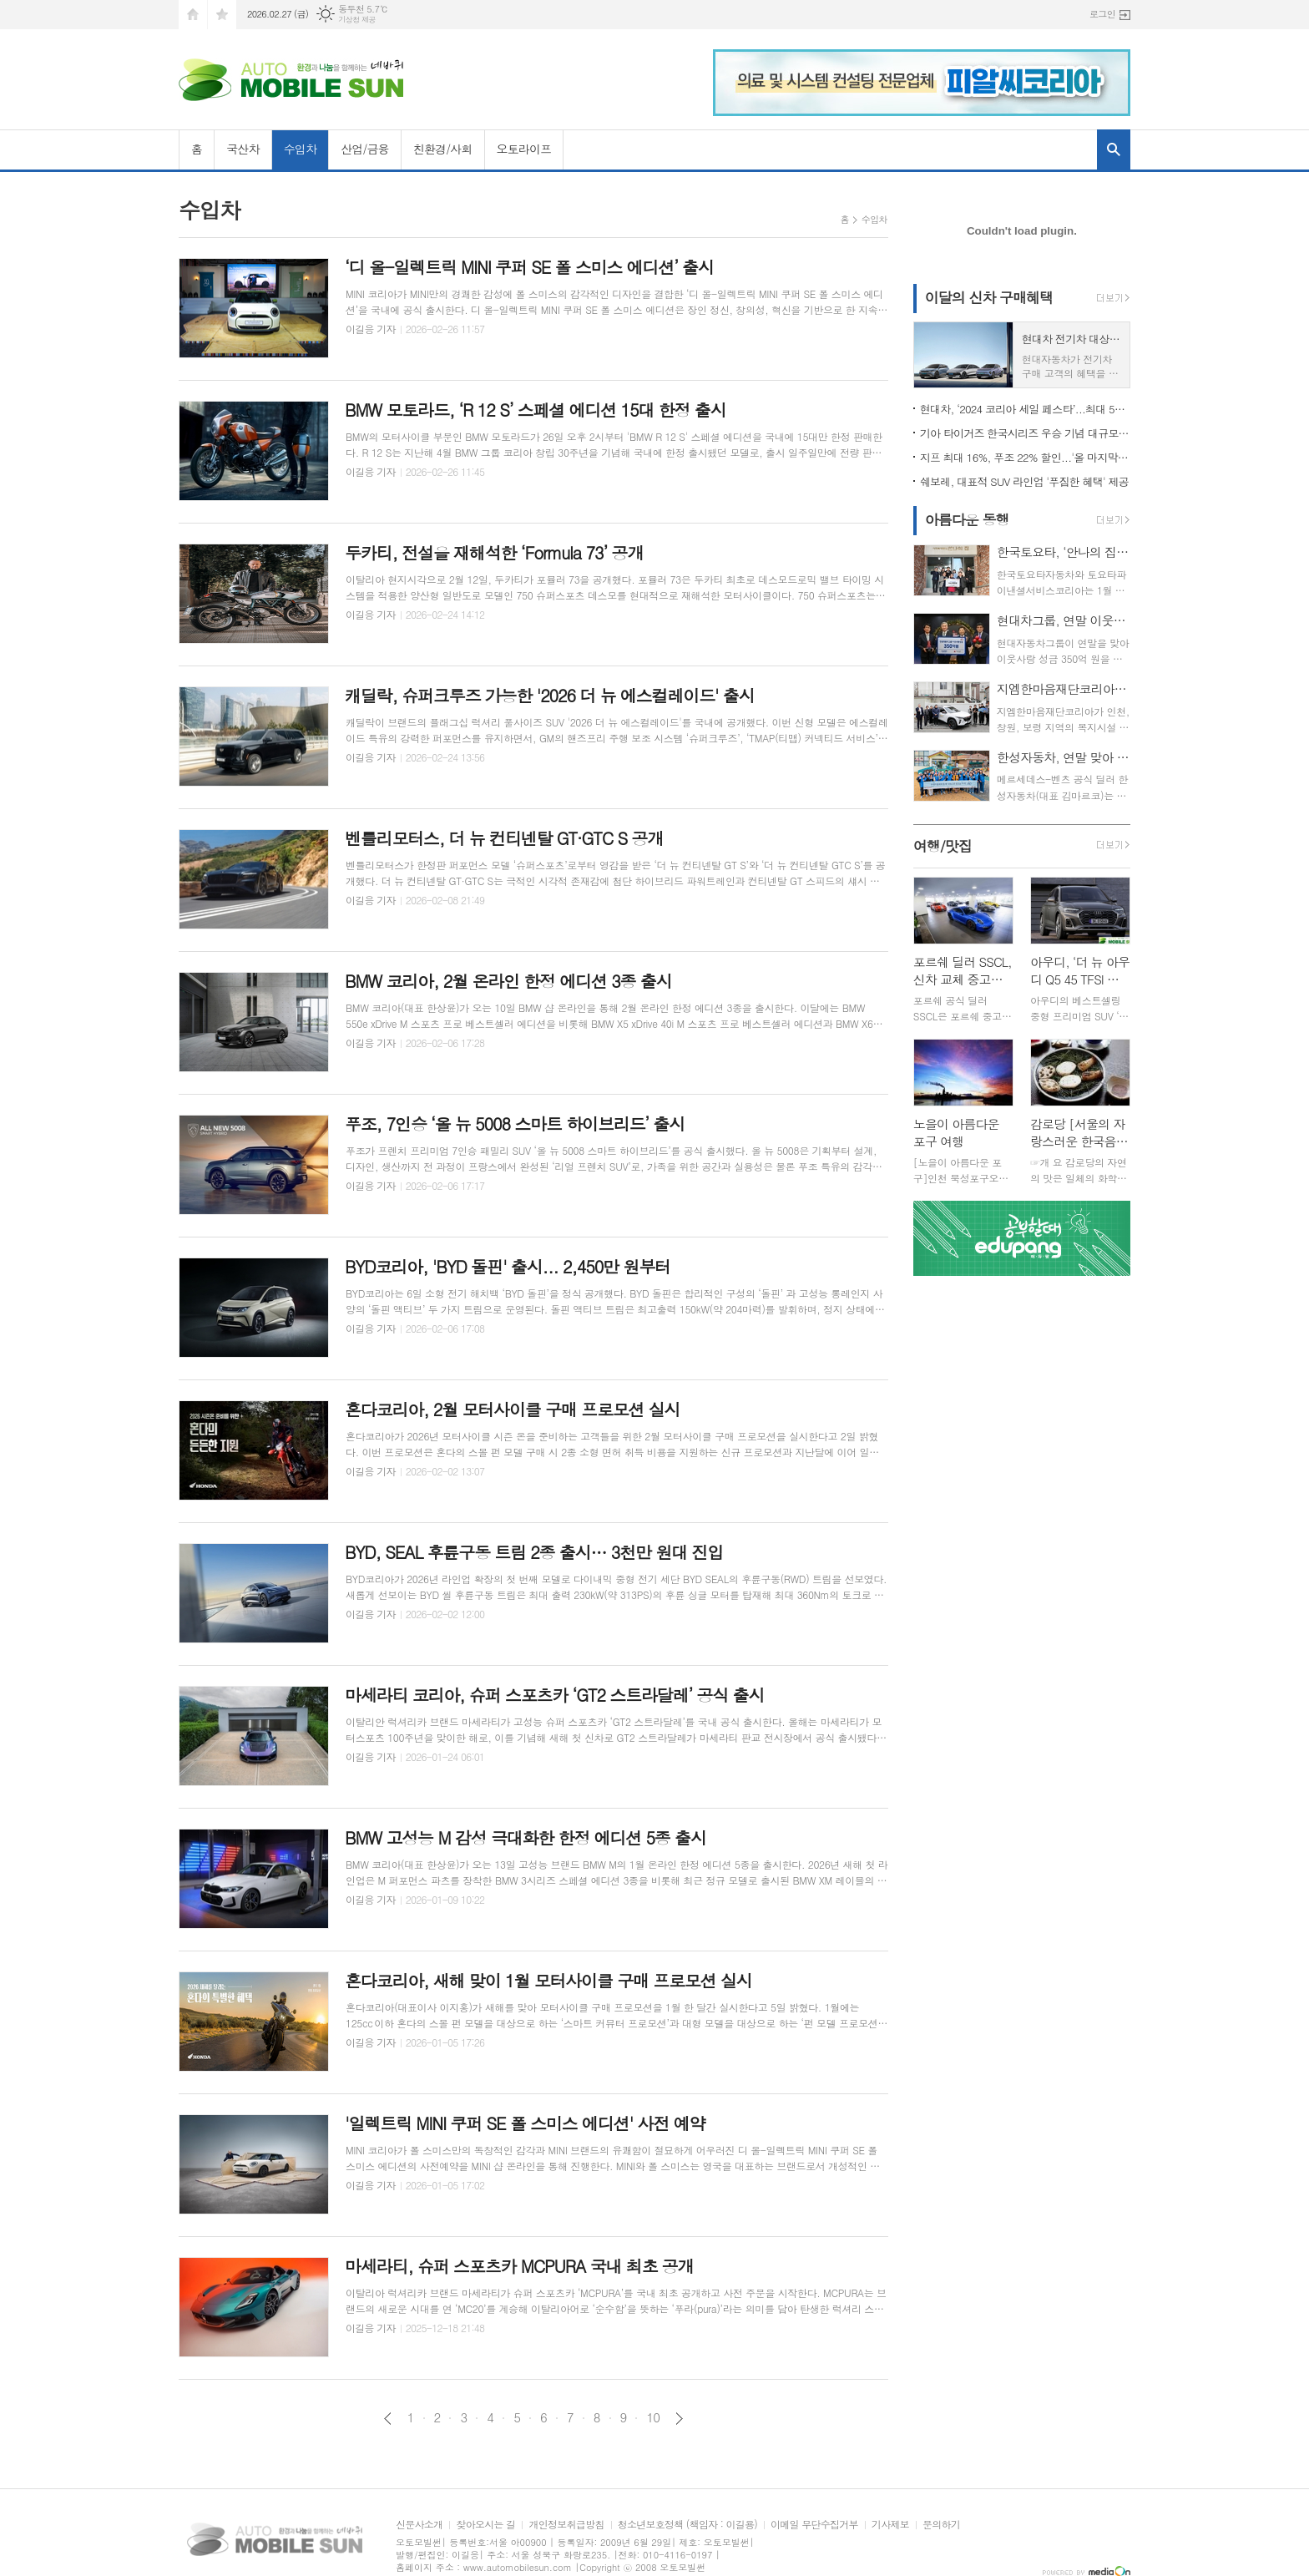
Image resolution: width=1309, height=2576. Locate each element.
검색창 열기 (1113, 149)
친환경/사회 (443, 148)
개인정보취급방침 (566, 2524)
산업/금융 (365, 148)
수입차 (300, 148)
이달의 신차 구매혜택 (989, 297)
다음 (679, 2418)
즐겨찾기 (222, 14)
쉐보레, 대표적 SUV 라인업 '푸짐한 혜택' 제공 (1024, 481)
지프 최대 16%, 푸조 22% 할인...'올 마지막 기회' (1025, 457)
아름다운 (967, 519)
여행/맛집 (942, 846)
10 (653, 2417)
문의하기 (941, 2524)
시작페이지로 (193, 14)
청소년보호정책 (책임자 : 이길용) (687, 2524)
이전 (387, 2418)
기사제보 (890, 2524)
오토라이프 (524, 148)
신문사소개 (419, 2524)
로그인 (1102, 14)
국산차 (242, 148)
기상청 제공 (357, 19)
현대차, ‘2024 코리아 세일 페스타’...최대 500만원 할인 (1025, 409)
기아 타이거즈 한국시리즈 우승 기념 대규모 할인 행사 (1025, 433)
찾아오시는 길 (485, 2524)
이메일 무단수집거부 (814, 2524)
